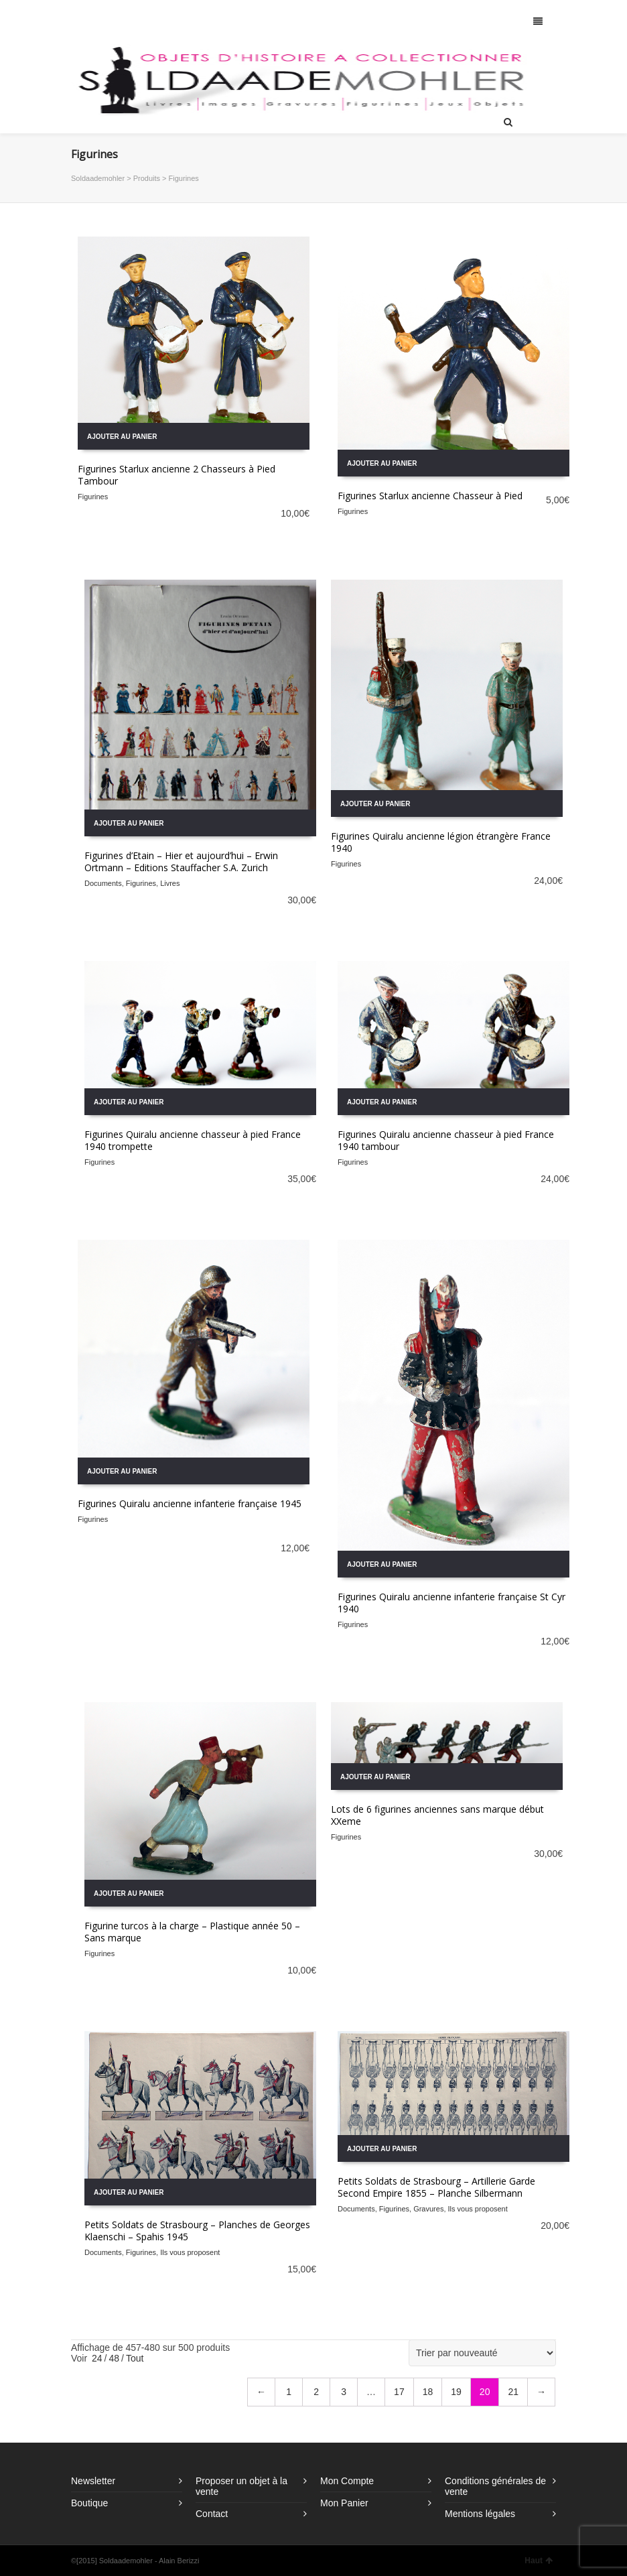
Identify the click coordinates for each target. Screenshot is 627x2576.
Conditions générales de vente (495, 2486)
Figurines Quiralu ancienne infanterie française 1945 (189, 1503)
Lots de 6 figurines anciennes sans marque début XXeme (437, 1815)
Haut (539, 2560)
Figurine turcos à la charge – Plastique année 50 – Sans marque (192, 1931)
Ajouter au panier (122, 436)
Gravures (428, 2209)
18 (428, 2391)
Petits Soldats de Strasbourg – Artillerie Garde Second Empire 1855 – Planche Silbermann (436, 2187)
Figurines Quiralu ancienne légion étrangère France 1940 (441, 842)
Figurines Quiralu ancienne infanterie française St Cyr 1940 (451, 1602)
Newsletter (93, 2480)
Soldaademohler (98, 178)
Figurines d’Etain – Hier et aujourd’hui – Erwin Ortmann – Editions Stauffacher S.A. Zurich (181, 861)
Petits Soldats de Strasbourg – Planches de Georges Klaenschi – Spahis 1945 (197, 2230)
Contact (212, 2513)
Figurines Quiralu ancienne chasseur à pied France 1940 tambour (446, 1140)
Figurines (93, 497)
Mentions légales (480, 2513)
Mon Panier (344, 2503)
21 (513, 2391)
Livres (170, 883)
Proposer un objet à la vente (241, 2486)
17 (399, 2391)
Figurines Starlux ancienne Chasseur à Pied (430, 495)
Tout (134, 2358)
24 (97, 2358)
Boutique (89, 2503)
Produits (146, 178)
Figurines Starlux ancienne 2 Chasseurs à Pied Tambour (176, 474)
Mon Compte (347, 2480)
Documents (103, 883)
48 (114, 2358)
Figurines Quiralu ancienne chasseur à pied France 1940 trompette (192, 1140)
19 (456, 2391)
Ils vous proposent (190, 2252)
